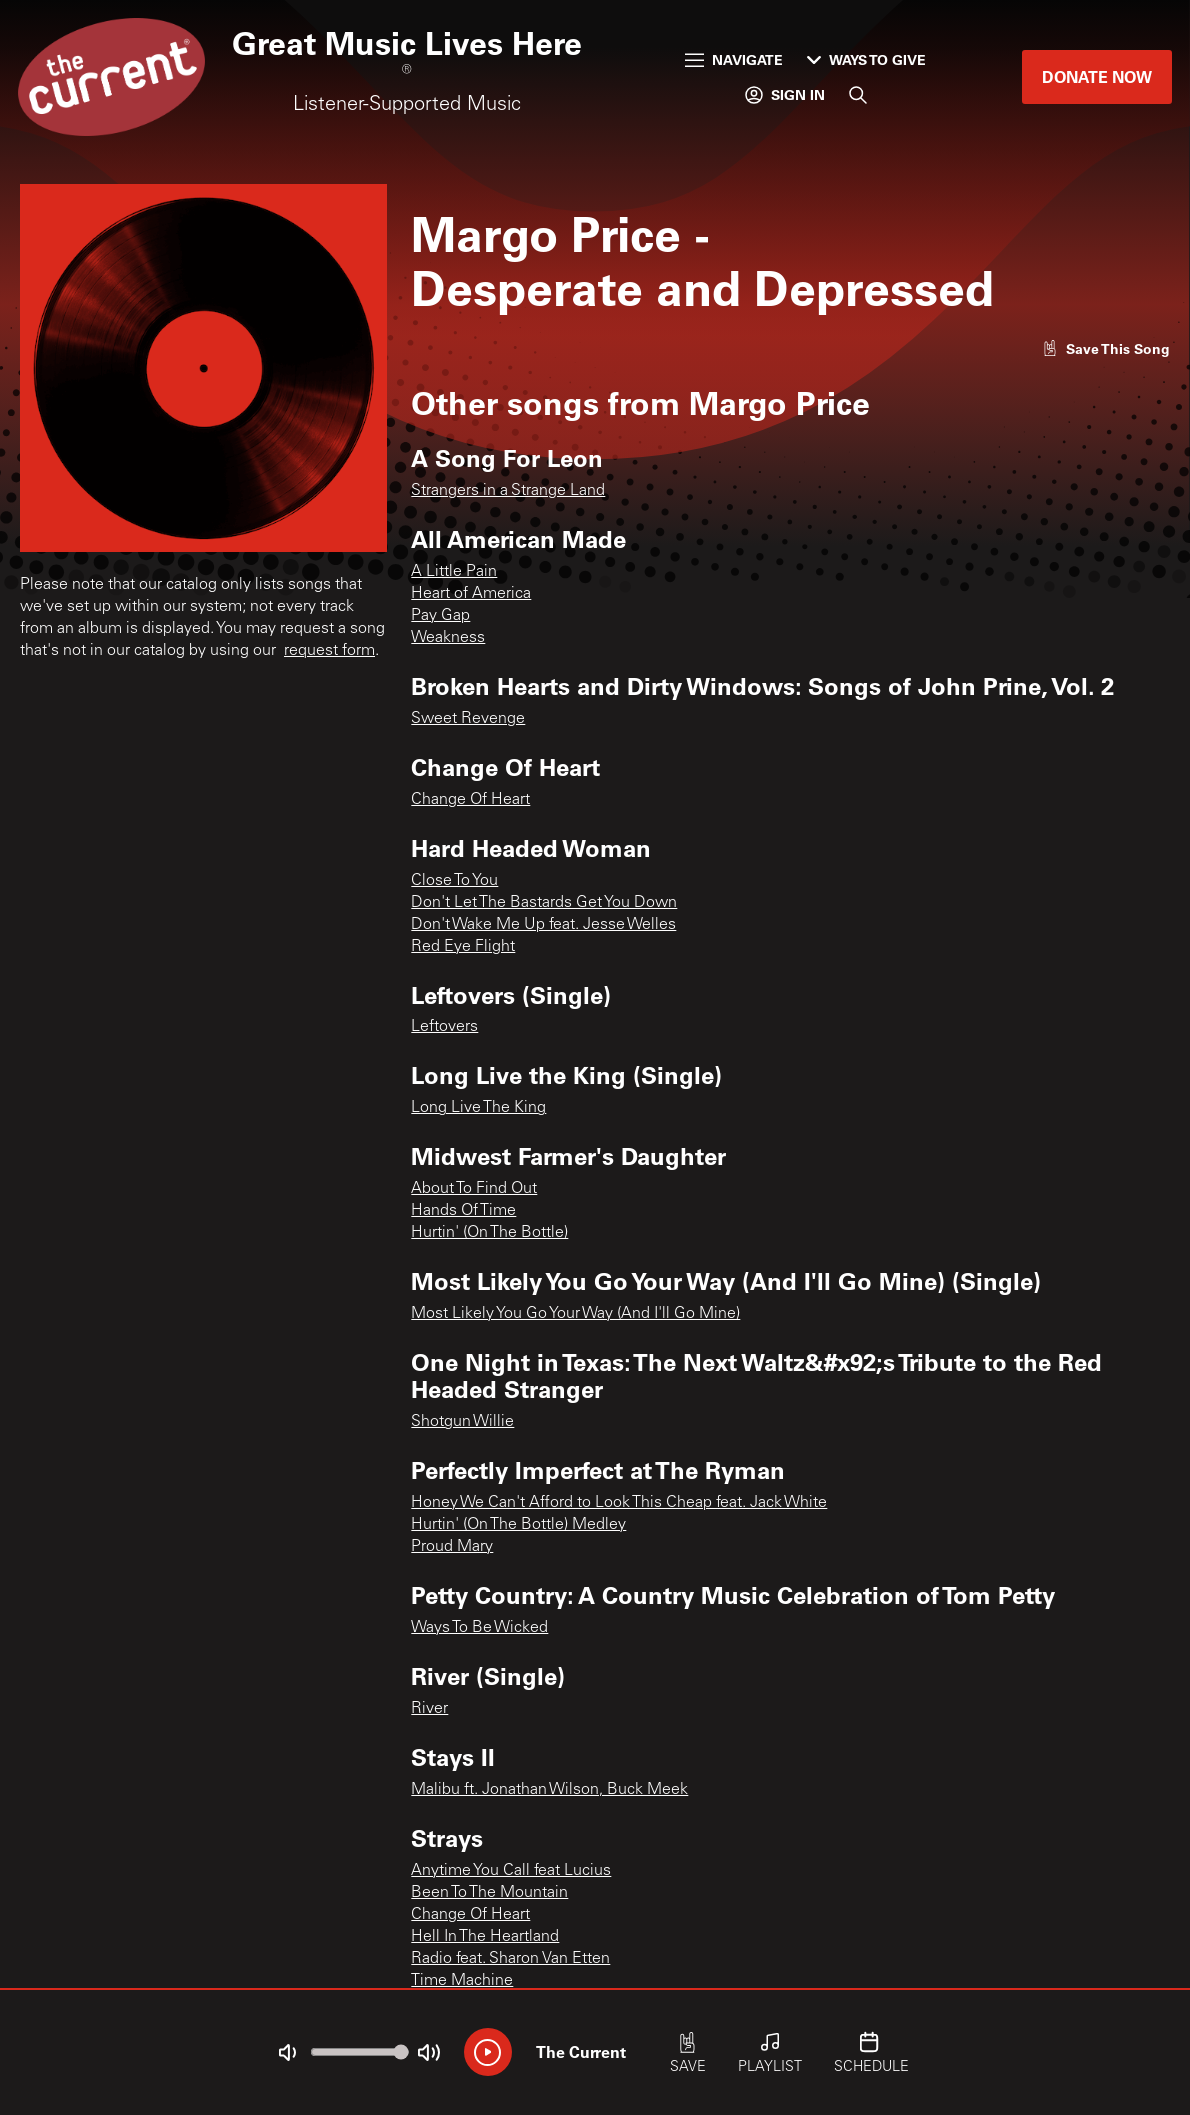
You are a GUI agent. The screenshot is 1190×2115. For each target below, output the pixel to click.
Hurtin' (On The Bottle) (489, 1233)
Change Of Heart (470, 800)
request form (329, 651)
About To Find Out (474, 1189)
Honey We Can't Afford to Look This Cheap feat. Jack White (619, 1503)
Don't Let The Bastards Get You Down (544, 903)
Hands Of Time (463, 1211)
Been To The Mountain (489, 1893)
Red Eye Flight (463, 947)
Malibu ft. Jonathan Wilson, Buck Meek (549, 1790)
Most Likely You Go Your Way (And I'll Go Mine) (575, 1314)
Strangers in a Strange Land (508, 491)
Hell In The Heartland (485, 1937)
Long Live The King (478, 1108)
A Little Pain (454, 572)
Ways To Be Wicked (479, 1628)
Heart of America (471, 594)
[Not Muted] (287, 2053)
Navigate (734, 59)
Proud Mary (452, 1547)
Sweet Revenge (468, 719)
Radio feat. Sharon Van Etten (510, 1959)
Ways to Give (866, 59)
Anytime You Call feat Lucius (511, 1871)
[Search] (858, 95)
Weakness (448, 638)
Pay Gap (440, 616)
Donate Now (1097, 76)
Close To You (454, 881)
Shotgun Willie (462, 1422)
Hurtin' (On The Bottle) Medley (518, 1525)
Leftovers (444, 1027)
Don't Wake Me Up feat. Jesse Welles (543, 925)
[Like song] (1106, 348)
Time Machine (462, 1981)
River (429, 1709)
